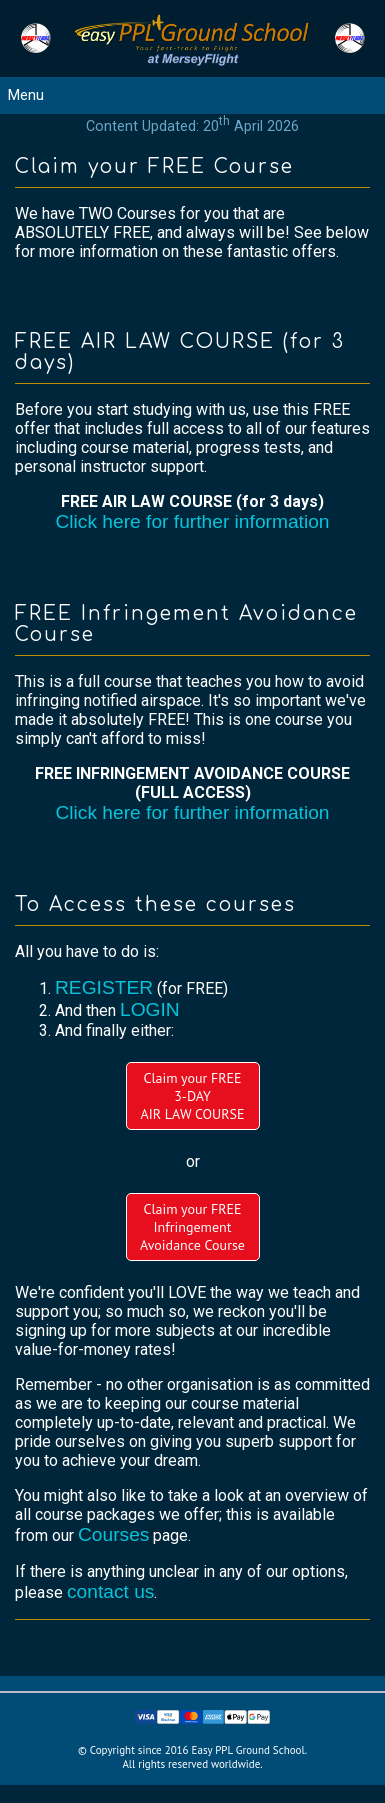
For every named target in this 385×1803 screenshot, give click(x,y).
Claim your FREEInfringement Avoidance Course (192, 1227)
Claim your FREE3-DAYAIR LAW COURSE (192, 1096)
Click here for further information (192, 521)
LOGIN (150, 1009)
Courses (113, 1534)
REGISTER (104, 987)
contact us (110, 1591)
